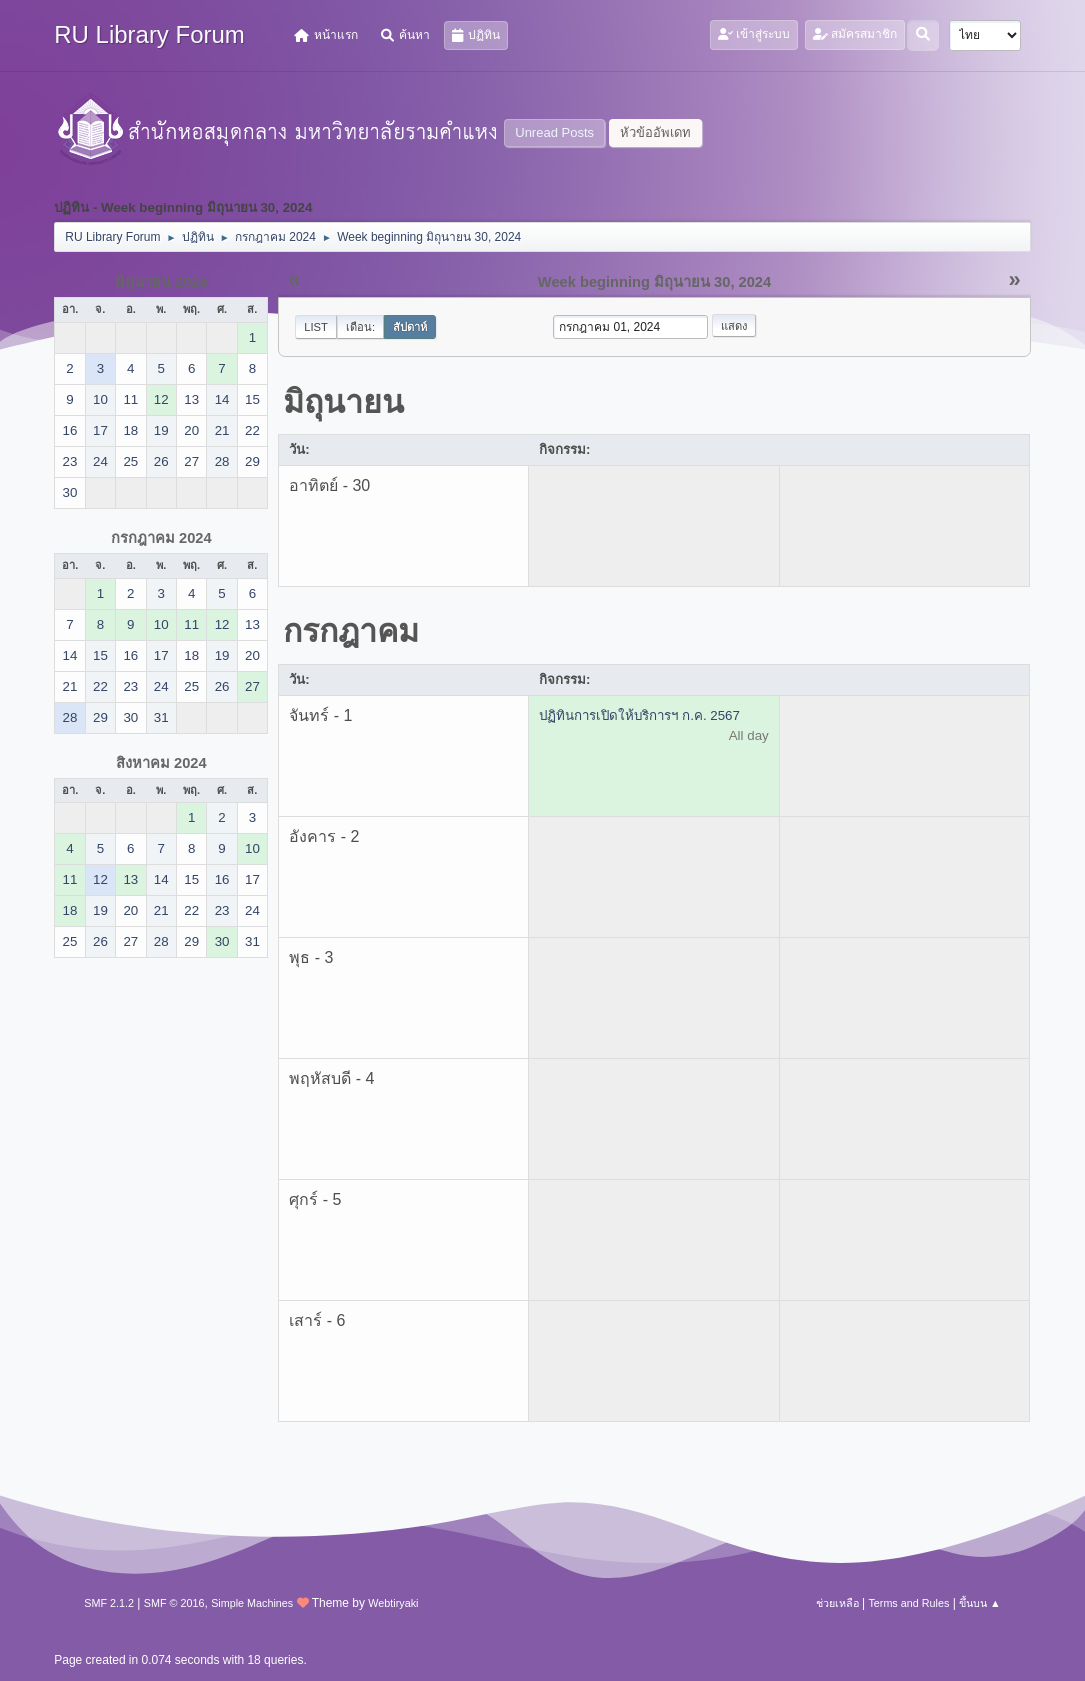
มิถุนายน (343, 402)
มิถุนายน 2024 (161, 282)
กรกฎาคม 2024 (161, 538)
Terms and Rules (908, 1603)
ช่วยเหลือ (837, 1603)
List (316, 327)
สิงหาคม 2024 (161, 763)
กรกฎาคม (351, 631)
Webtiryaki (393, 1603)
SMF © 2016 (174, 1603)
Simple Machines (252, 1603)
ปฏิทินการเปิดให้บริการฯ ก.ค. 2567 (639, 715)
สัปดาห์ (410, 327)
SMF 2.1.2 (109, 1603)
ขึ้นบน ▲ (980, 1603)
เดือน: (360, 327)
